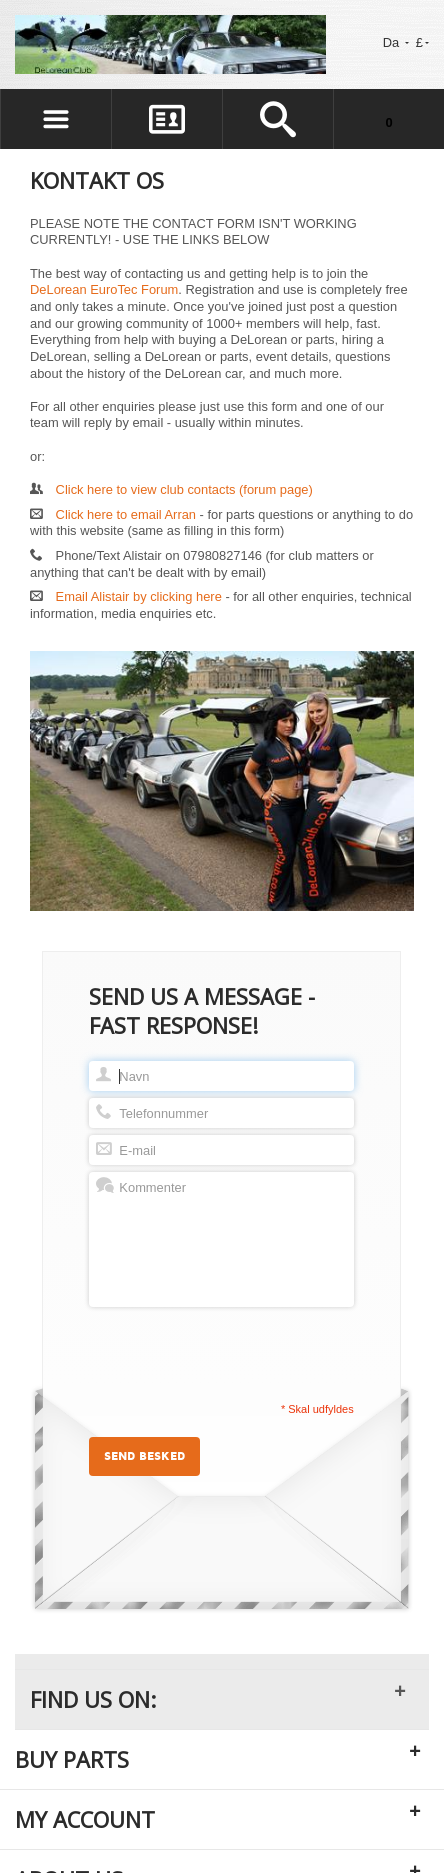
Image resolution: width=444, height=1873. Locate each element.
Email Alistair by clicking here (139, 596)
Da (396, 42)
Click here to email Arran (126, 514)
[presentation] (241, 1353)
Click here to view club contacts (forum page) (184, 489)
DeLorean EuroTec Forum (104, 289)
